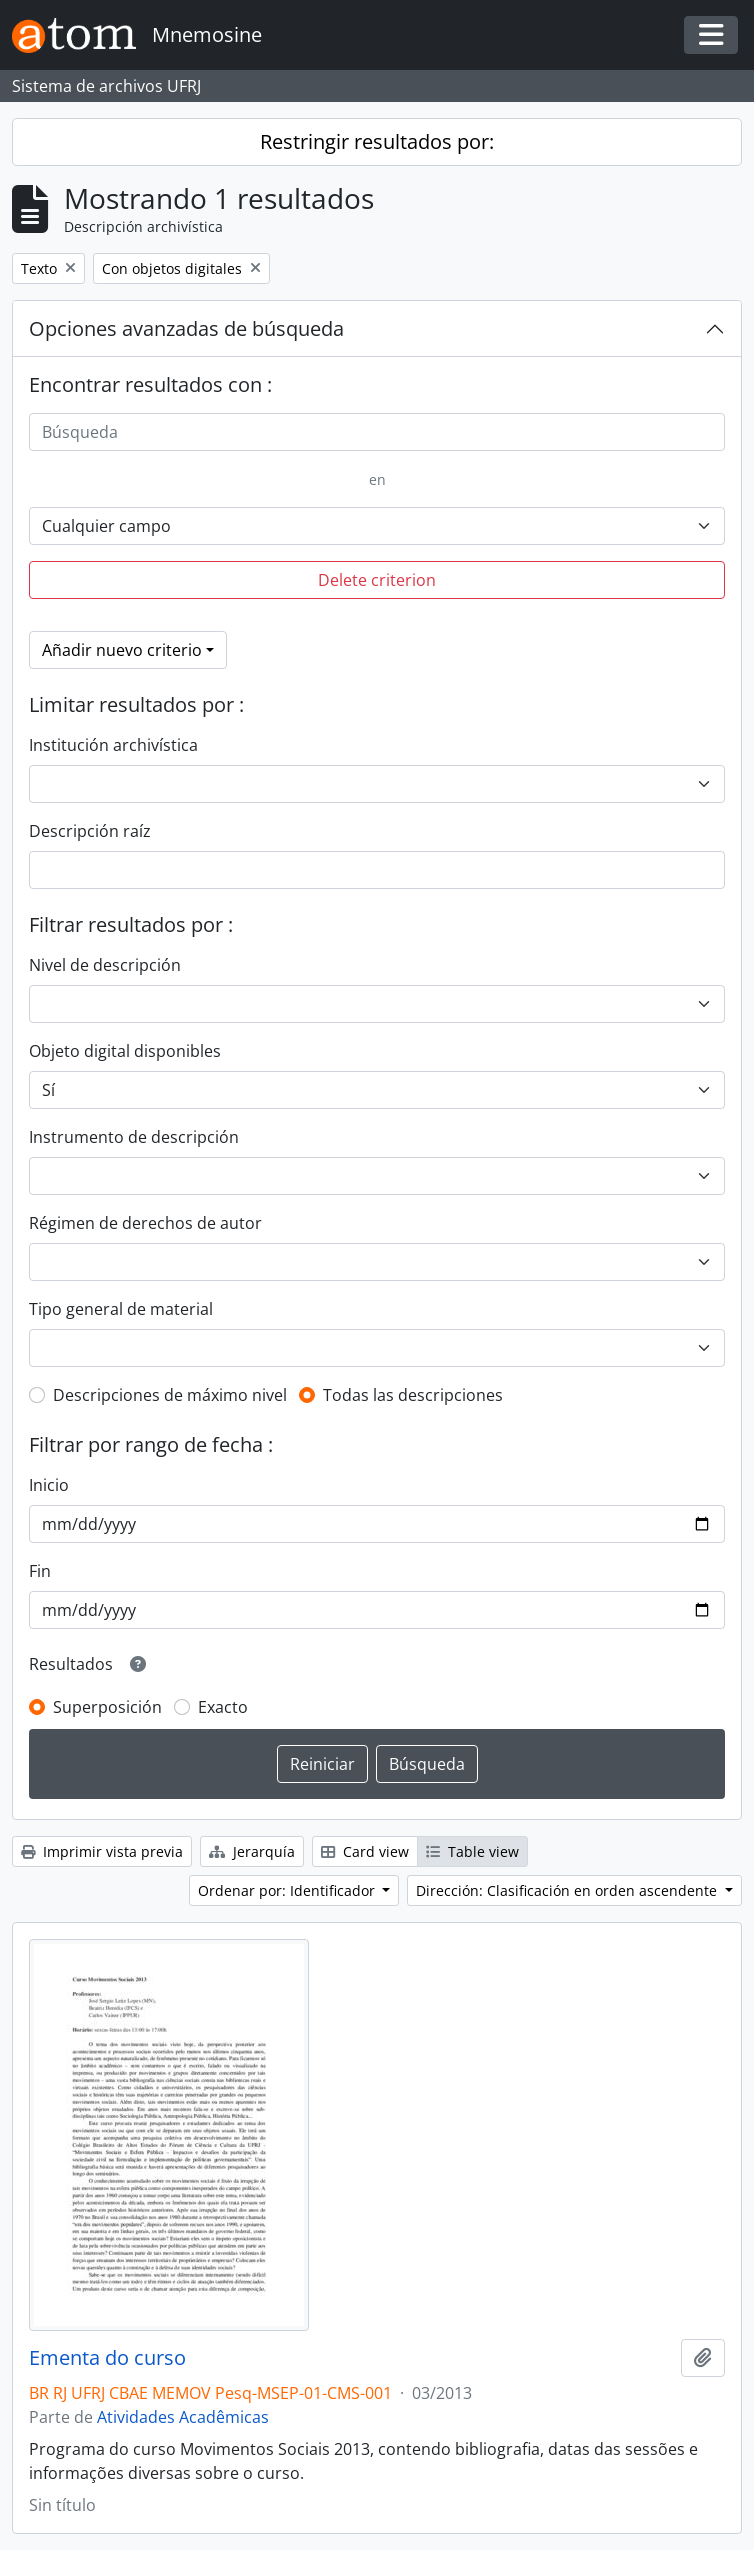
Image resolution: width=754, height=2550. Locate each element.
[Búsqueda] (377, 432)
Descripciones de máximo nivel (170, 1395)
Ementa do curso (107, 2358)
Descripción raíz (90, 831)
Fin (40, 1571)
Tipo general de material (121, 1309)
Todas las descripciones (413, 1395)
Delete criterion (377, 580)
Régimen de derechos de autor (145, 1223)
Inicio (49, 1485)
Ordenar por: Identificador (288, 1890)
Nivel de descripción (105, 965)
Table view (472, 1851)
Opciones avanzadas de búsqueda (186, 328)
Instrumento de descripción (134, 1137)
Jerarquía (252, 1851)
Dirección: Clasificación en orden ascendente (568, 1890)
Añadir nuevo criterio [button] (122, 650)
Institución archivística (113, 745)
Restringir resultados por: (377, 141)
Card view (365, 1851)
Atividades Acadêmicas (183, 2417)
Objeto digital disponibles (125, 1051)
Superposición (107, 1707)
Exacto (223, 1707)
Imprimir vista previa (102, 1851)
